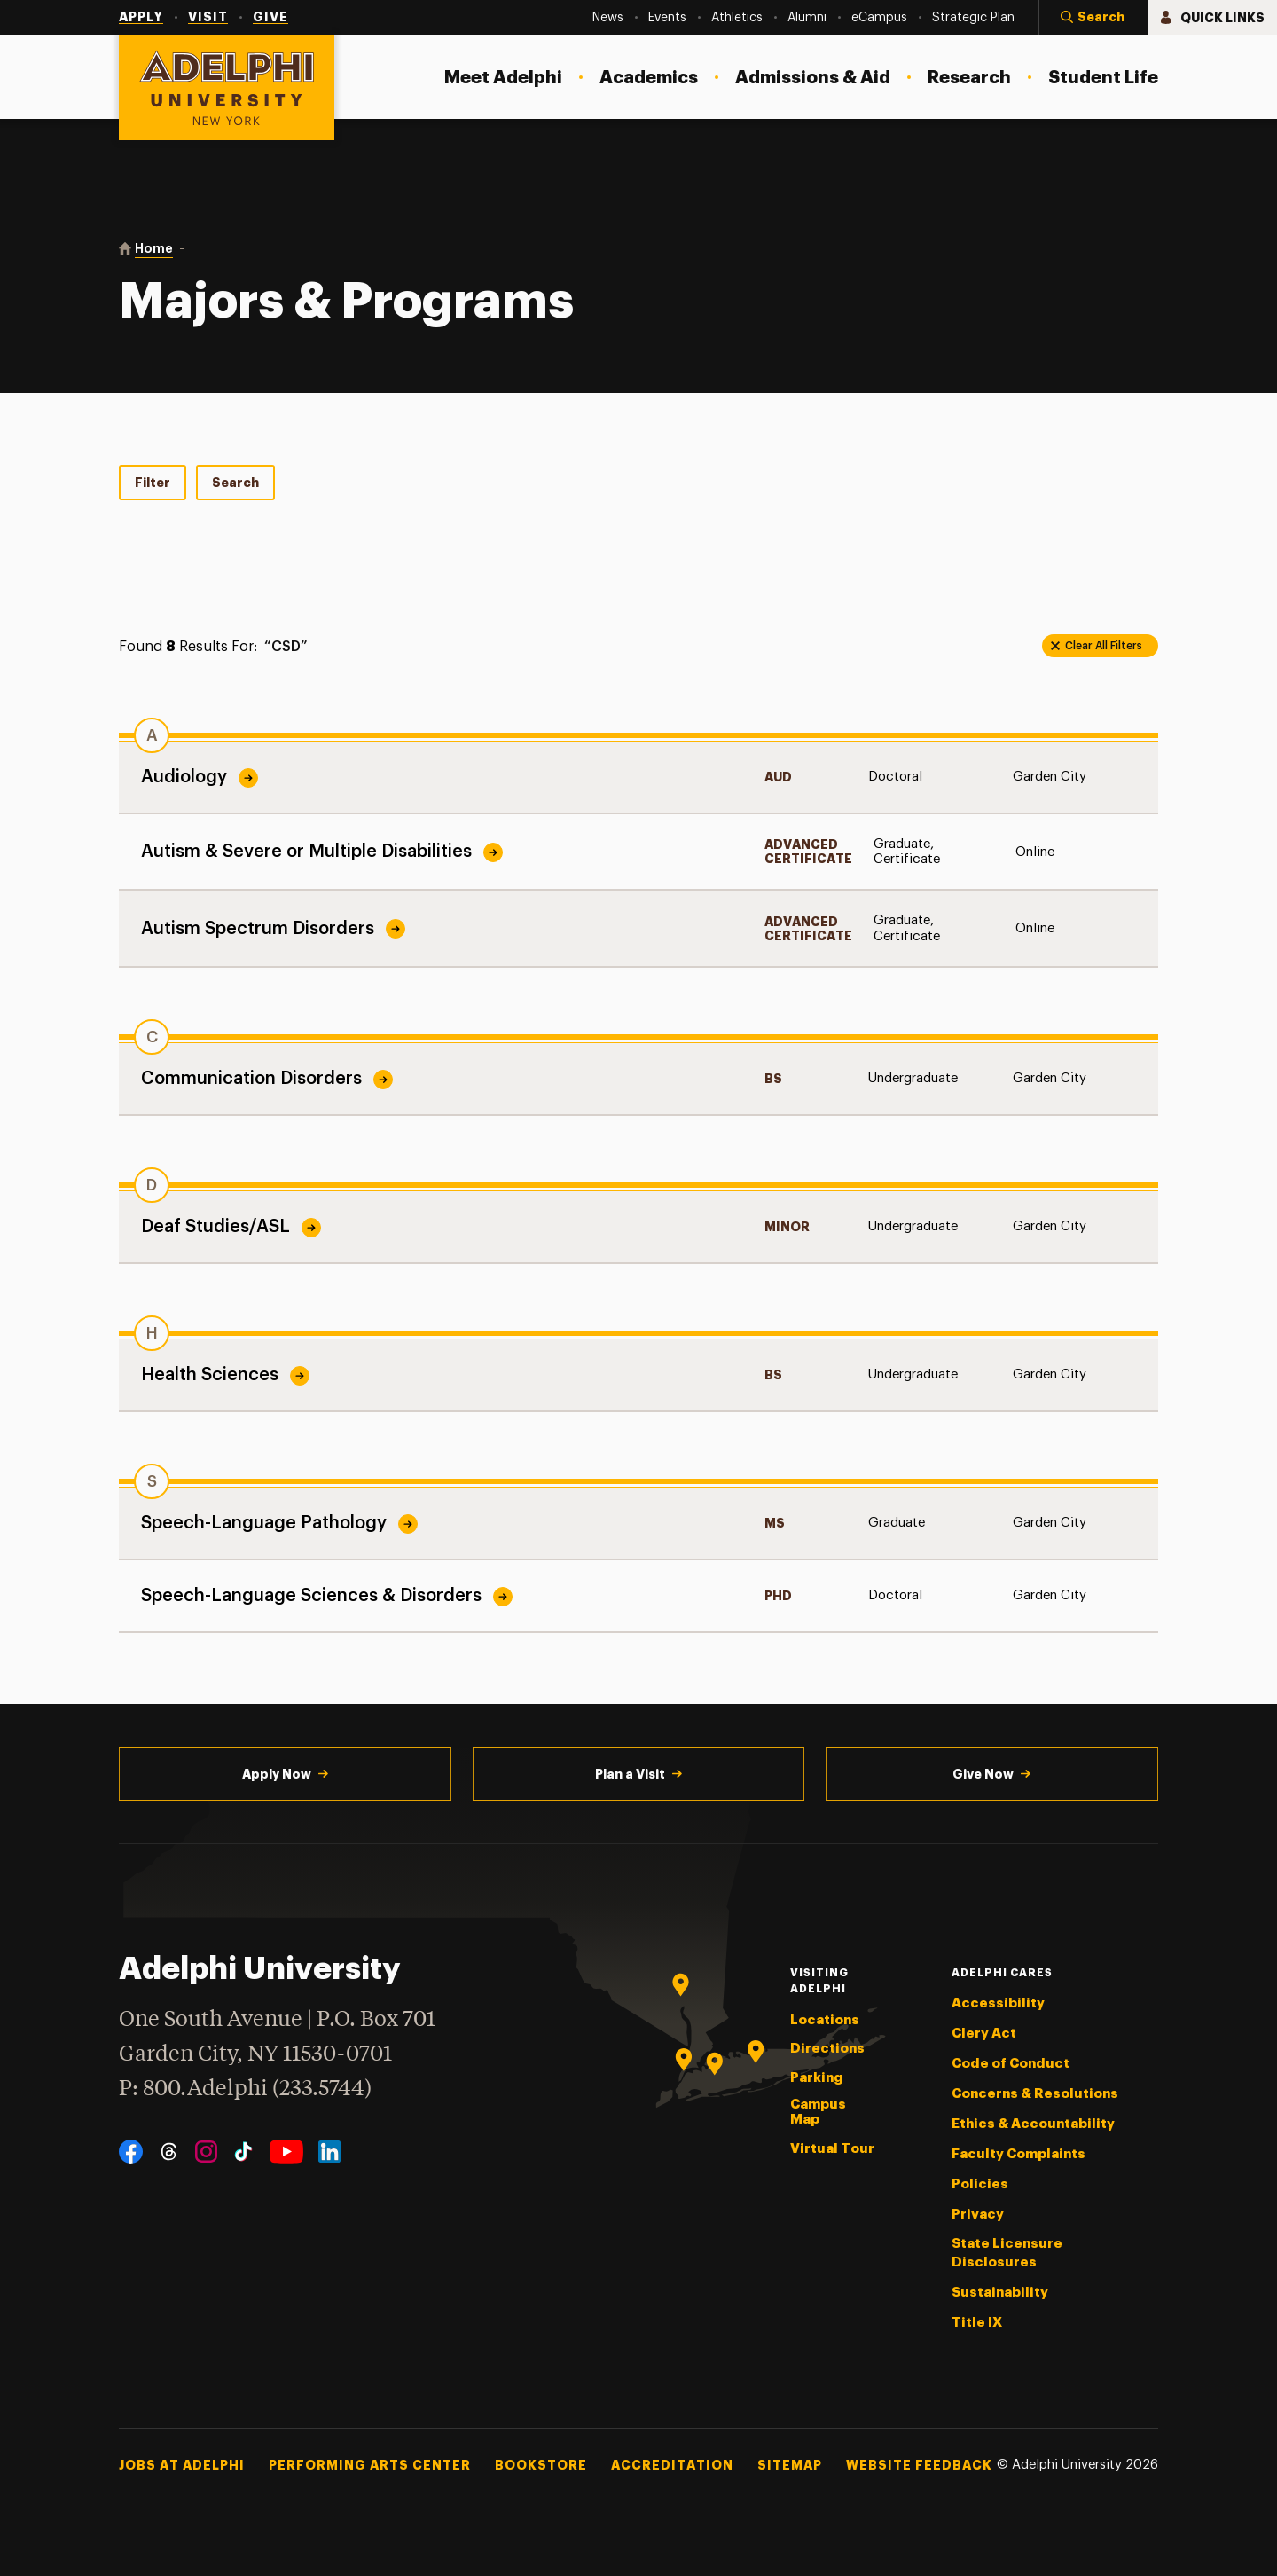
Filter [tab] (152, 482)
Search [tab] (235, 482)
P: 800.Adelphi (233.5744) (245, 2087)
